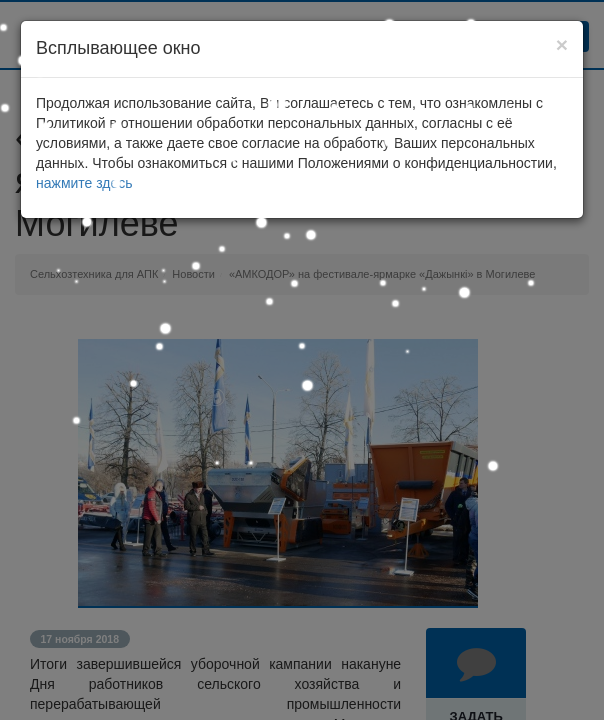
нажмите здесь (84, 183)
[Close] (562, 44)
